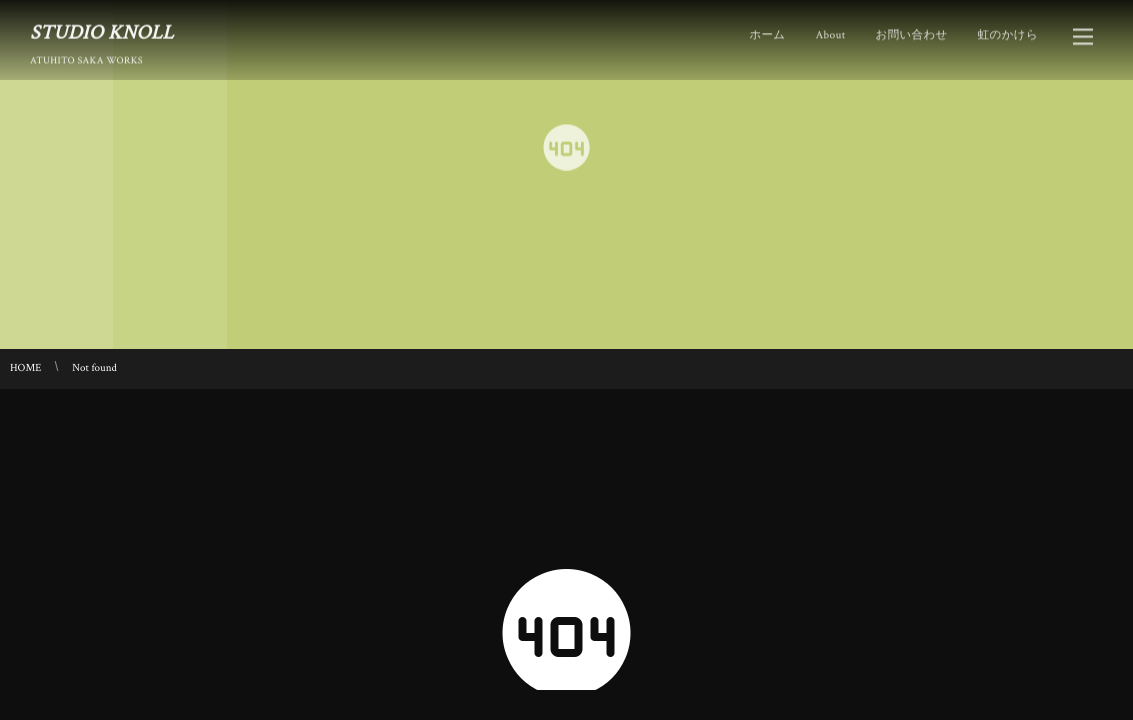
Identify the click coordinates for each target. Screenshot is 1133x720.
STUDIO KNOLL (102, 32)
